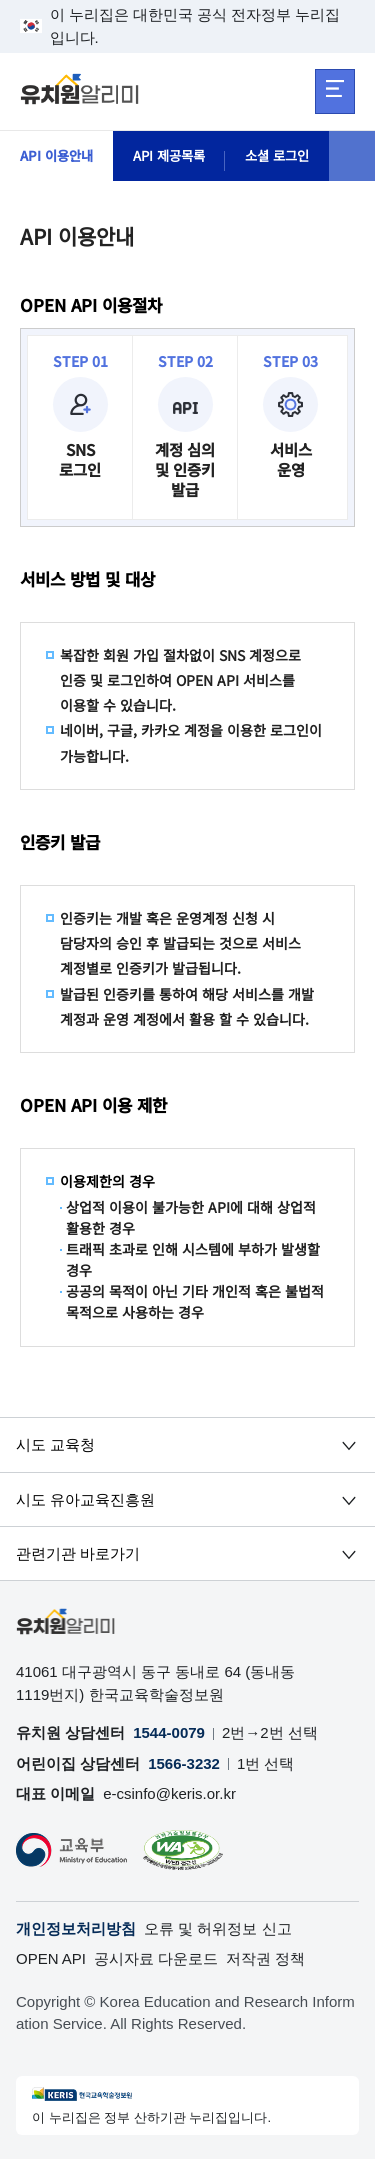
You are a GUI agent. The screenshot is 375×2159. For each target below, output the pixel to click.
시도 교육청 (55, 1444)
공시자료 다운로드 (156, 1958)
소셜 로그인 (290, 156)
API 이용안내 (59, 156)
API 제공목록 (177, 156)
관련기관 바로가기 (78, 1553)
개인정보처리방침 (76, 1928)
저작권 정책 (265, 1958)
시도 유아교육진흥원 (85, 1499)
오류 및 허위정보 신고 (218, 1928)
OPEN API (51, 1958)
